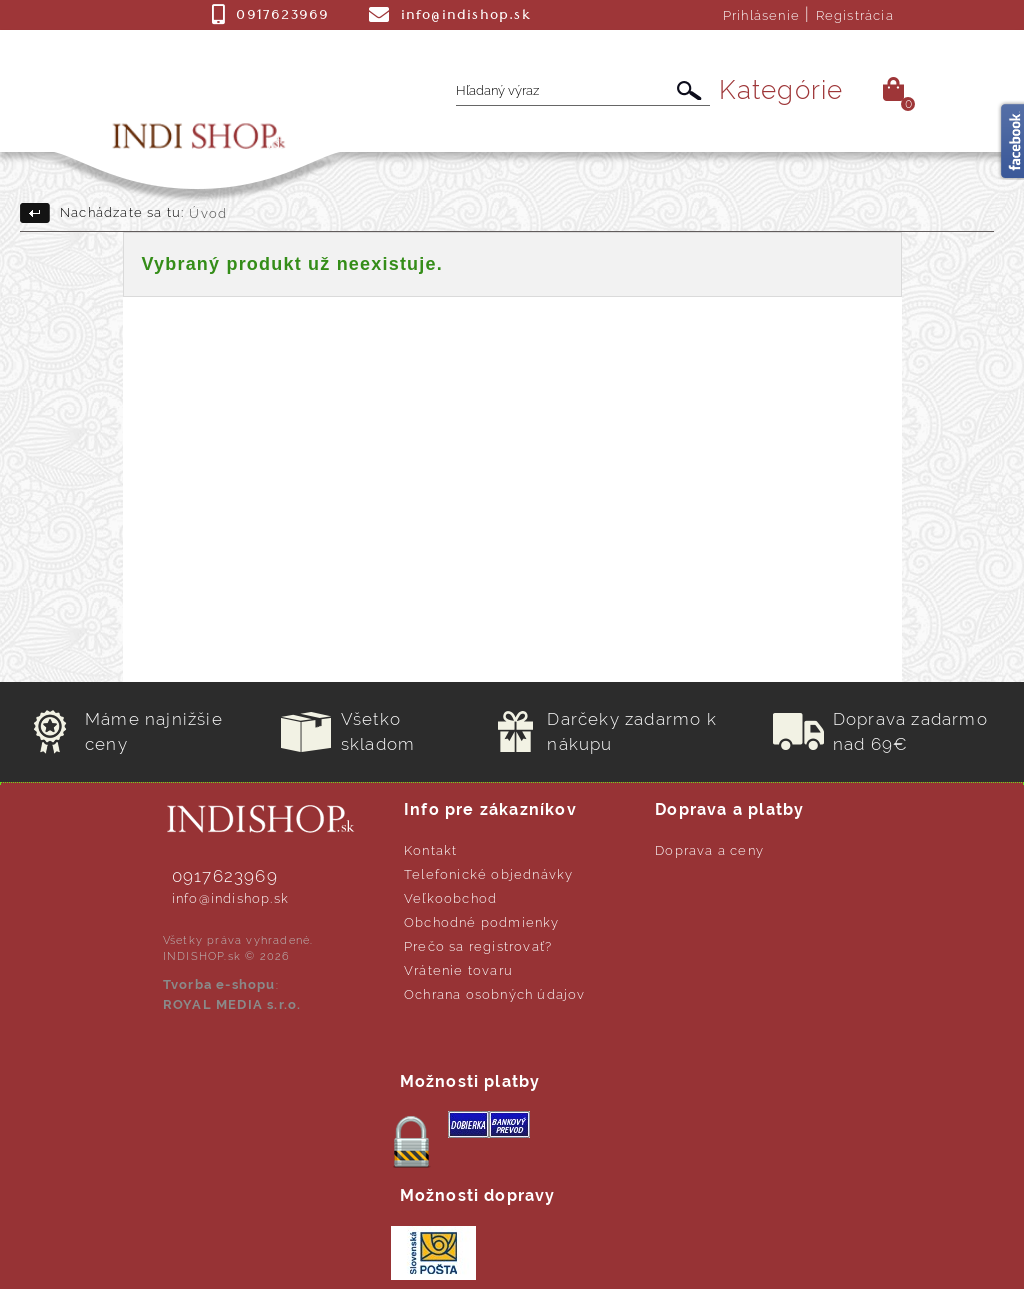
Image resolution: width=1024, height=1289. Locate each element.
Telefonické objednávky (488, 874)
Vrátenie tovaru (458, 970)
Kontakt (430, 850)
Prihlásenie (761, 15)
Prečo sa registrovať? (478, 946)
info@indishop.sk (230, 898)
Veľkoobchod (450, 898)
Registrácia (855, 15)
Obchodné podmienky (482, 922)
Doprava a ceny (709, 850)
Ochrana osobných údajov (495, 994)
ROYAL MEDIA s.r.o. (232, 1004)
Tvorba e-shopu (219, 984)
